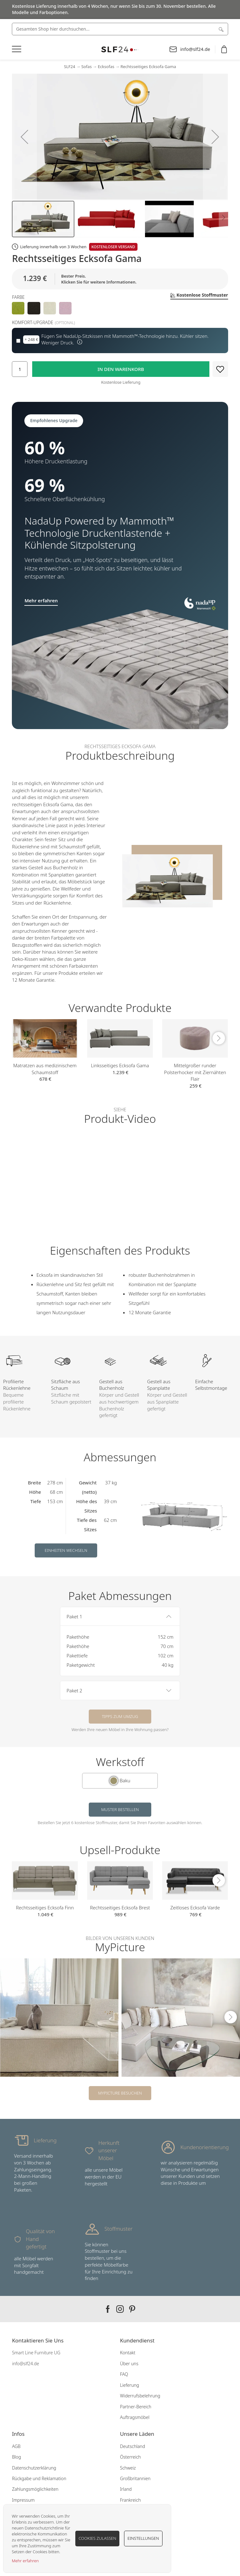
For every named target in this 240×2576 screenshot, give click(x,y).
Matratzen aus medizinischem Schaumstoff (45, 1068)
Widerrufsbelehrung (140, 2396)
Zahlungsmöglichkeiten (35, 2489)
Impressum (23, 2500)
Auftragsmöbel (134, 2417)
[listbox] (120, 308)
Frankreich (130, 2500)
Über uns (129, 2363)
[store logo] (120, 49)
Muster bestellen (120, 1809)
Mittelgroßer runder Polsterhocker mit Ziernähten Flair (195, 1072)
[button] (24, 137)
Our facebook (108, 2309)
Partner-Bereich (135, 2407)
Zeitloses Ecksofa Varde (195, 1907)
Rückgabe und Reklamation (39, 2478)
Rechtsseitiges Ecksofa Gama (148, 66)
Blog (16, 2457)
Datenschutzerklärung (34, 2468)
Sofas (86, 66)
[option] (18, 308)
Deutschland (132, 2446)
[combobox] (120, 29)
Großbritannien (135, 2478)
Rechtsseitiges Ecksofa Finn (45, 1907)
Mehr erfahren (25, 2561)
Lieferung (129, 2385)
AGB (16, 2446)
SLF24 (69, 66)
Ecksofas (106, 66)
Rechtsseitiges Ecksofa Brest (120, 1907)
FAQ (124, 2374)
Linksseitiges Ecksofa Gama (120, 1065)
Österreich (130, 2457)
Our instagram (120, 2309)
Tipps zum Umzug (120, 1716)
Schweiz (128, 2468)
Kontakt (127, 2353)
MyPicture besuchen (120, 2093)
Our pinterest (132, 2309)
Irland (126, 2489)
